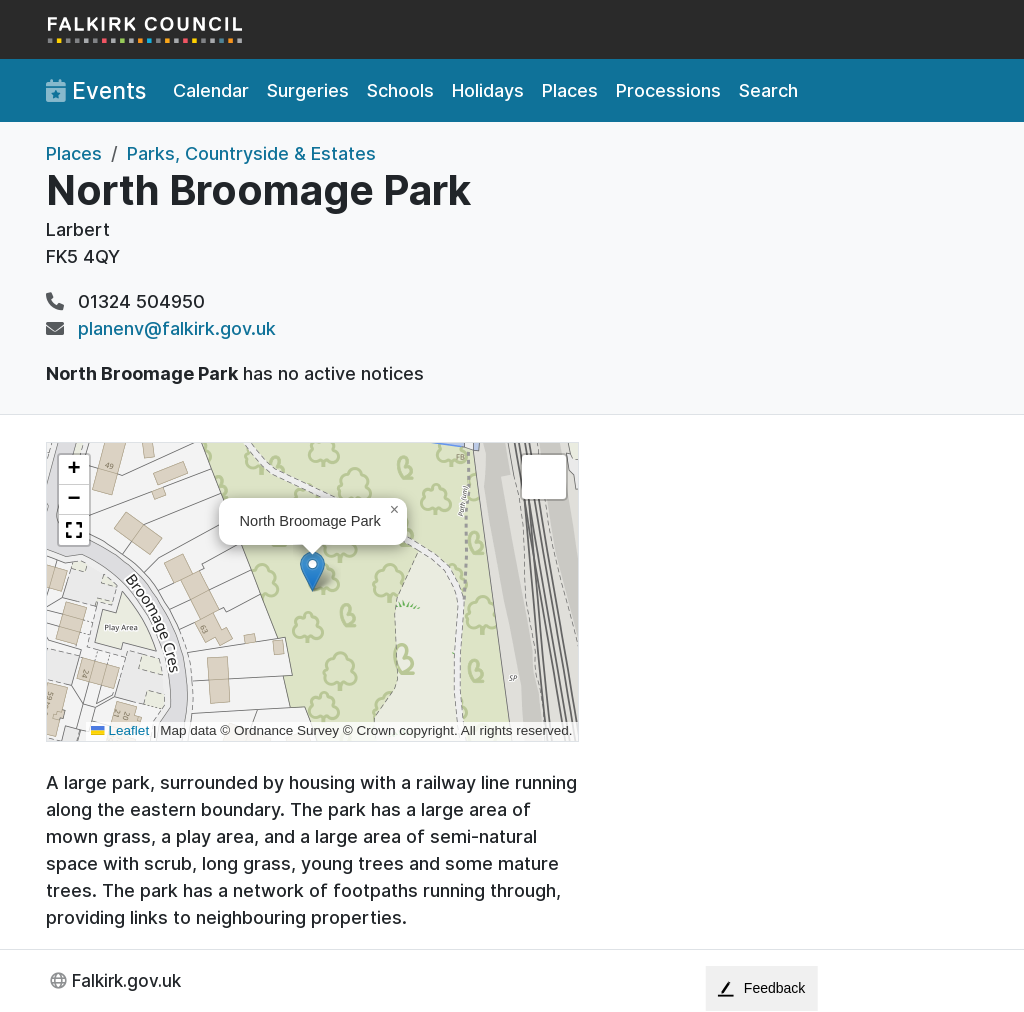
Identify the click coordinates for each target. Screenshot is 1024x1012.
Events (96, 91)
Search (768, 90)
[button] (312, 571)
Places (570, 90)
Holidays (488, 90)
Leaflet (120, 730)
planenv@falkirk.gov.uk (177, 328)
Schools (400, 90)
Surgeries (308, 90)
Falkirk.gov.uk (126, 980)
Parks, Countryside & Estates (251, 153)
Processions (668, 90)
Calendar (211, 90)
